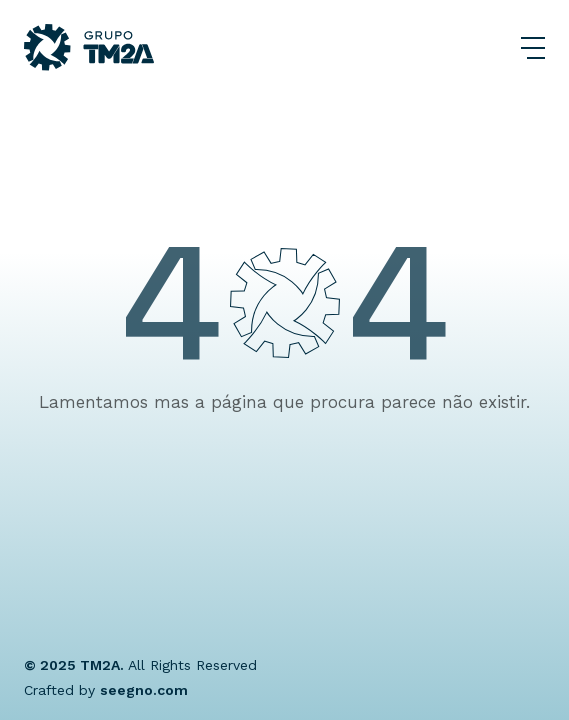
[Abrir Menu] (533, 48)
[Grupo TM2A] (89, 47)
